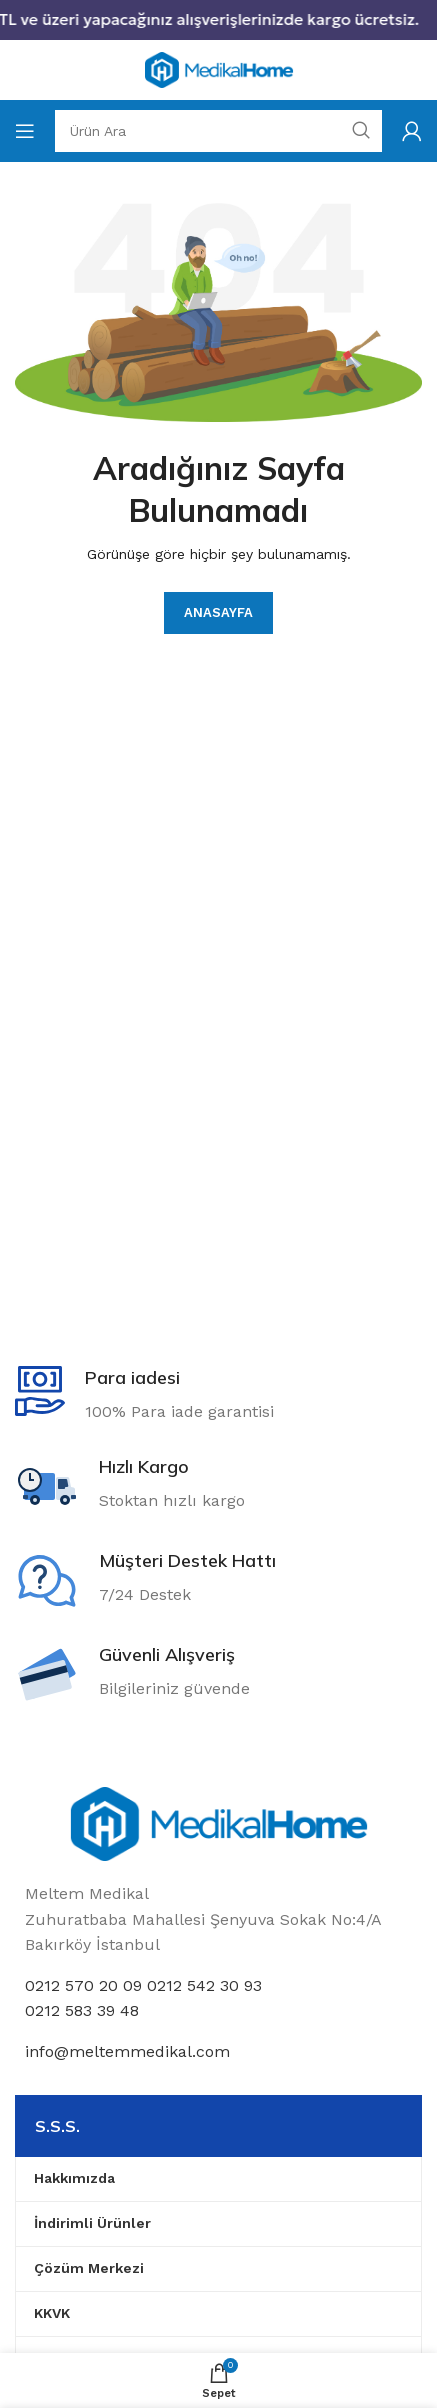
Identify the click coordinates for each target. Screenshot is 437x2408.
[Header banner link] (218, 20)
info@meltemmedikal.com (127, 2051)
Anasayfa (218, 612)
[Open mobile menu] (25, 131)
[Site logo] (219, 68)
